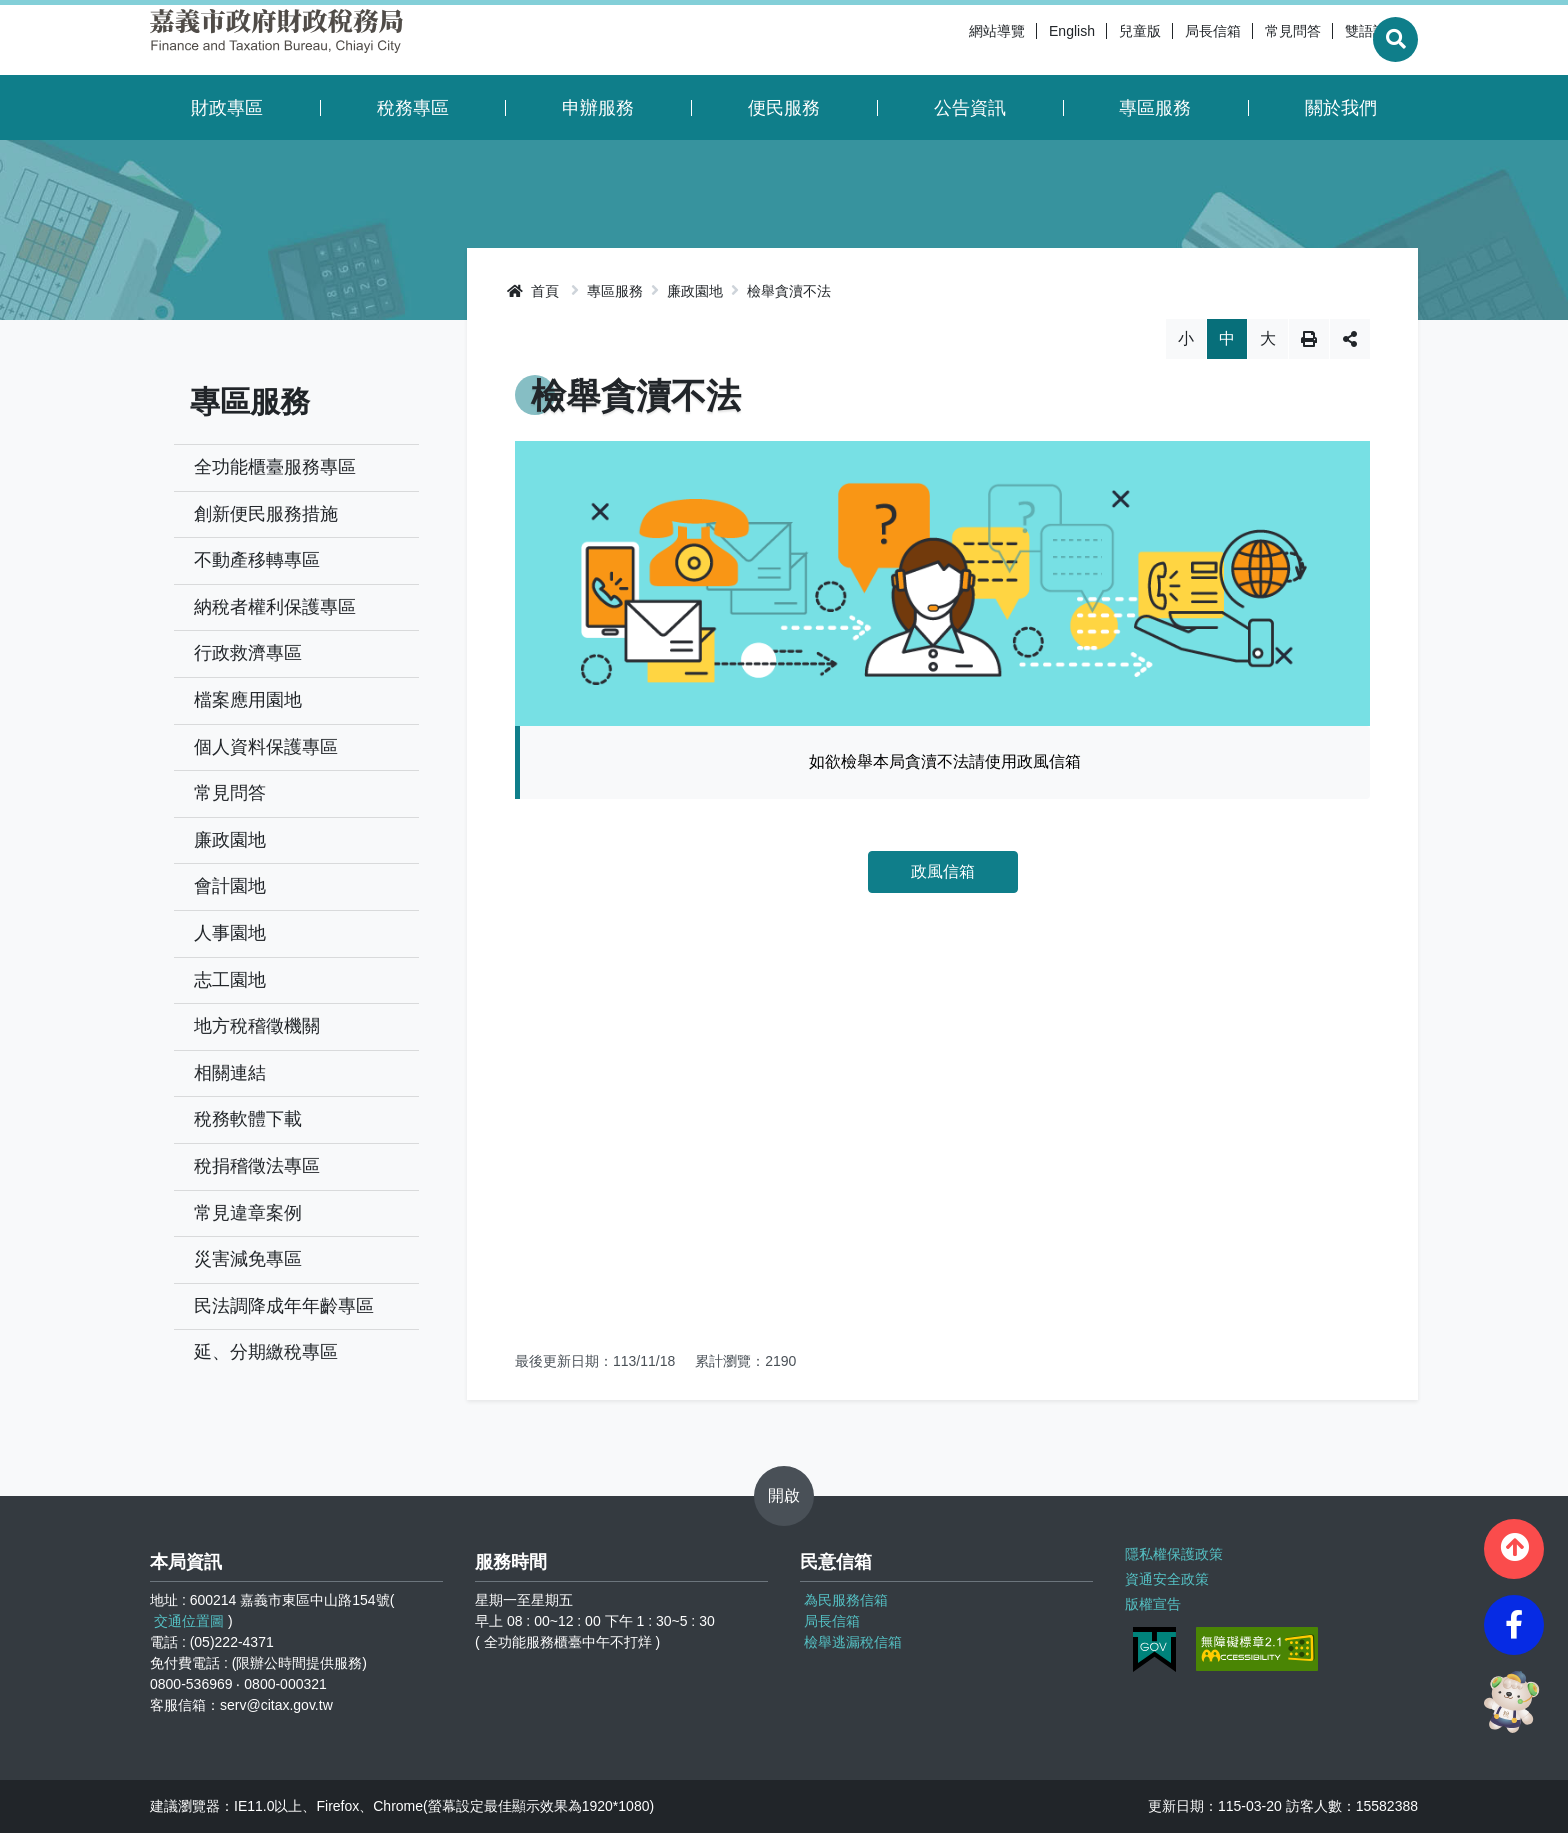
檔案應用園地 (248, 700)
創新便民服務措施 (266, 514)
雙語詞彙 (1328, 40)
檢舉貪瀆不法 (789, 291)
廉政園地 (230, 840)
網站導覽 (952, 40)
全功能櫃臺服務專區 (275, 467)
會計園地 (230, 886)
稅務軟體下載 (248, 1119)
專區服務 (1155, 108)
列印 (1309, 339)
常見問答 (1248, 40)
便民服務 (784, 108)
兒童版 (1095, 40)
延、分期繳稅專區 (266, 1352)
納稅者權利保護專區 (275, 607)
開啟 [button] (784, 1495)
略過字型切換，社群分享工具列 (942, 318)
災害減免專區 (248, 1259)
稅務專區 (413, 108)
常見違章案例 (248, 1213)
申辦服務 (598, 108)
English (1027, 40)
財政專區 (227, 108)
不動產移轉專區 (257, 560)
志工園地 (230, 980)
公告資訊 (970, 108)
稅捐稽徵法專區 (257, 1166)
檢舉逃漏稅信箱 (853, 1642)
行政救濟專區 (248, 653)
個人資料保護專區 (266, 747)
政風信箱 (943, 871)
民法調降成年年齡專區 (284, 1306)
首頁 (533, 291)
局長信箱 (1168, 40)
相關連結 (230, 1073)
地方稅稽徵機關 (257, 1026)
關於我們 (1341, 108)
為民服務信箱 (846, 1600)
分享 (1350, 339)
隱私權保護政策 (1174, 1554)
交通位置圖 (189, 1621)
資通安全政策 (1167, 1579)
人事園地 (230, 933)
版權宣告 (1153, 1604)
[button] (1514, 1549)
